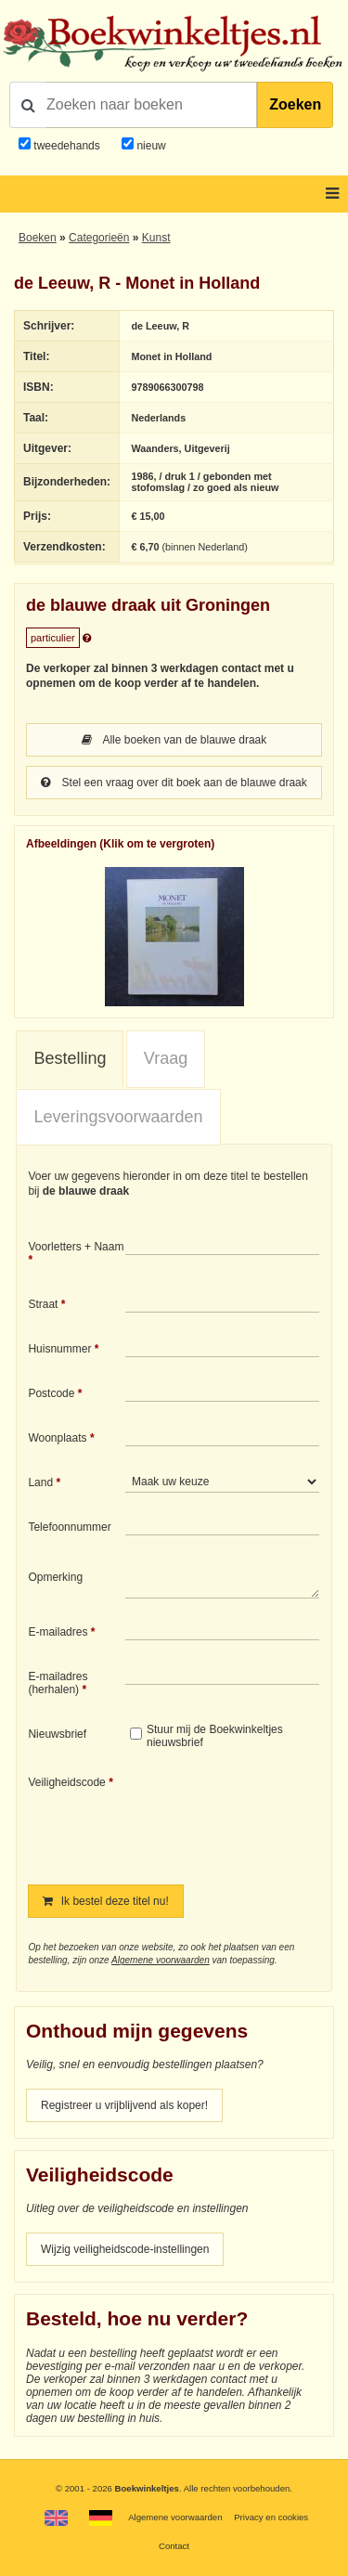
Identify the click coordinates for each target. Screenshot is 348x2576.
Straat (43, 1304)
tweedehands (66, 145)
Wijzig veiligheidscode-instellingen (125, 2249)
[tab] (69, 1059)
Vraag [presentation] (165, 1058)
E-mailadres (57, 1631)
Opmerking (55, 1577)
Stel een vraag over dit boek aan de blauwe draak (174, 782)
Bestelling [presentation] (69, 1058)
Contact (174, 2546)
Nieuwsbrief (57, 1734)
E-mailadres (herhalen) (57, 1683)
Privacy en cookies (271, 2517)
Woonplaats (57, 1437)
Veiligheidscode (66, 1782)
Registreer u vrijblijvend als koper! (124, 2105)
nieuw (150, 145)
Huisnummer (59, 1348)
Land (40, 1482)
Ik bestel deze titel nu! (105, 1901)
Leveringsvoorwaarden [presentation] (117, 1116)
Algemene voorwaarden (160, 1960)
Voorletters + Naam (75, 1246)
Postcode (51, 1393)
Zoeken (295, 104)
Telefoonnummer (69, 1527)
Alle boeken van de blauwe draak (174, 739)
